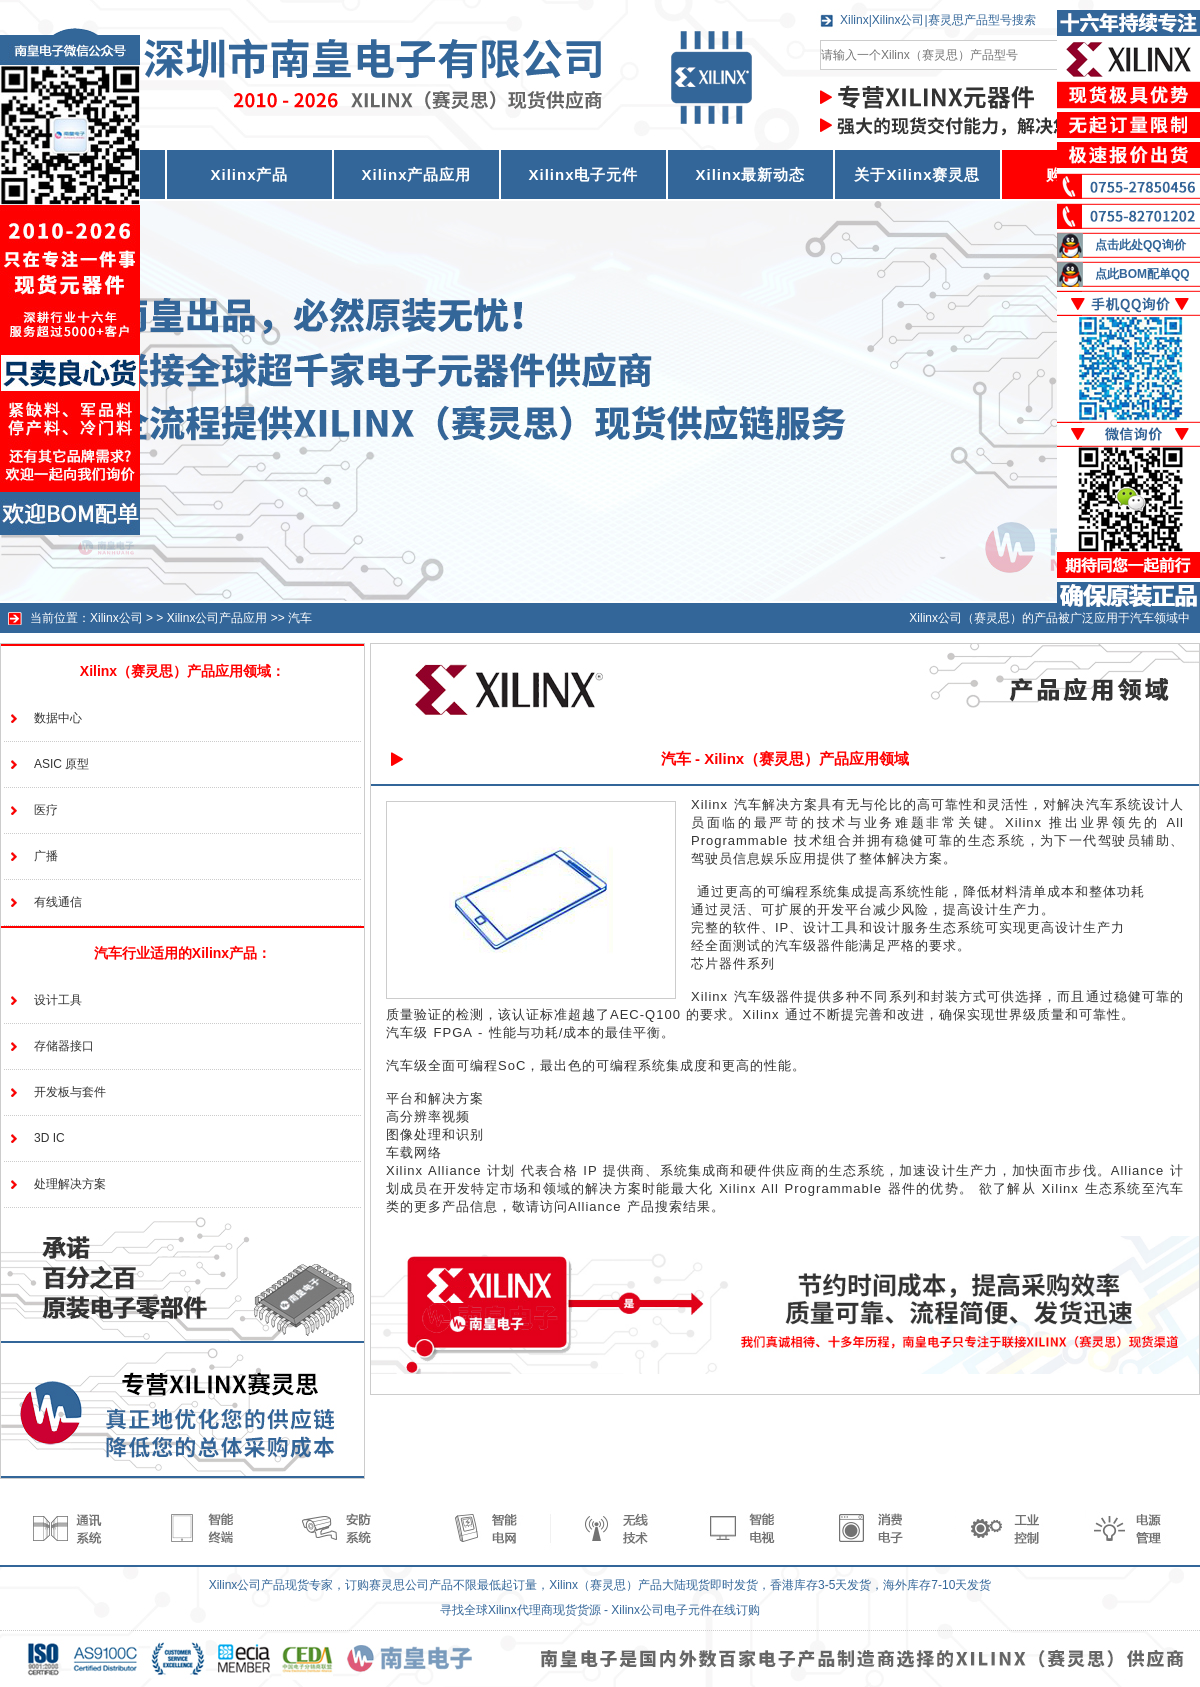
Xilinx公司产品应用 (217, 618)
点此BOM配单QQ (1142, 274)
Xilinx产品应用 (416, 174)
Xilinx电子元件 (583, 174)
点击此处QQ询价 (1140, 245)
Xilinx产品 (249, 174)
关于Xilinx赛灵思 (917, 174)
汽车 (300, 618)
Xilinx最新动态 (750, 174)
